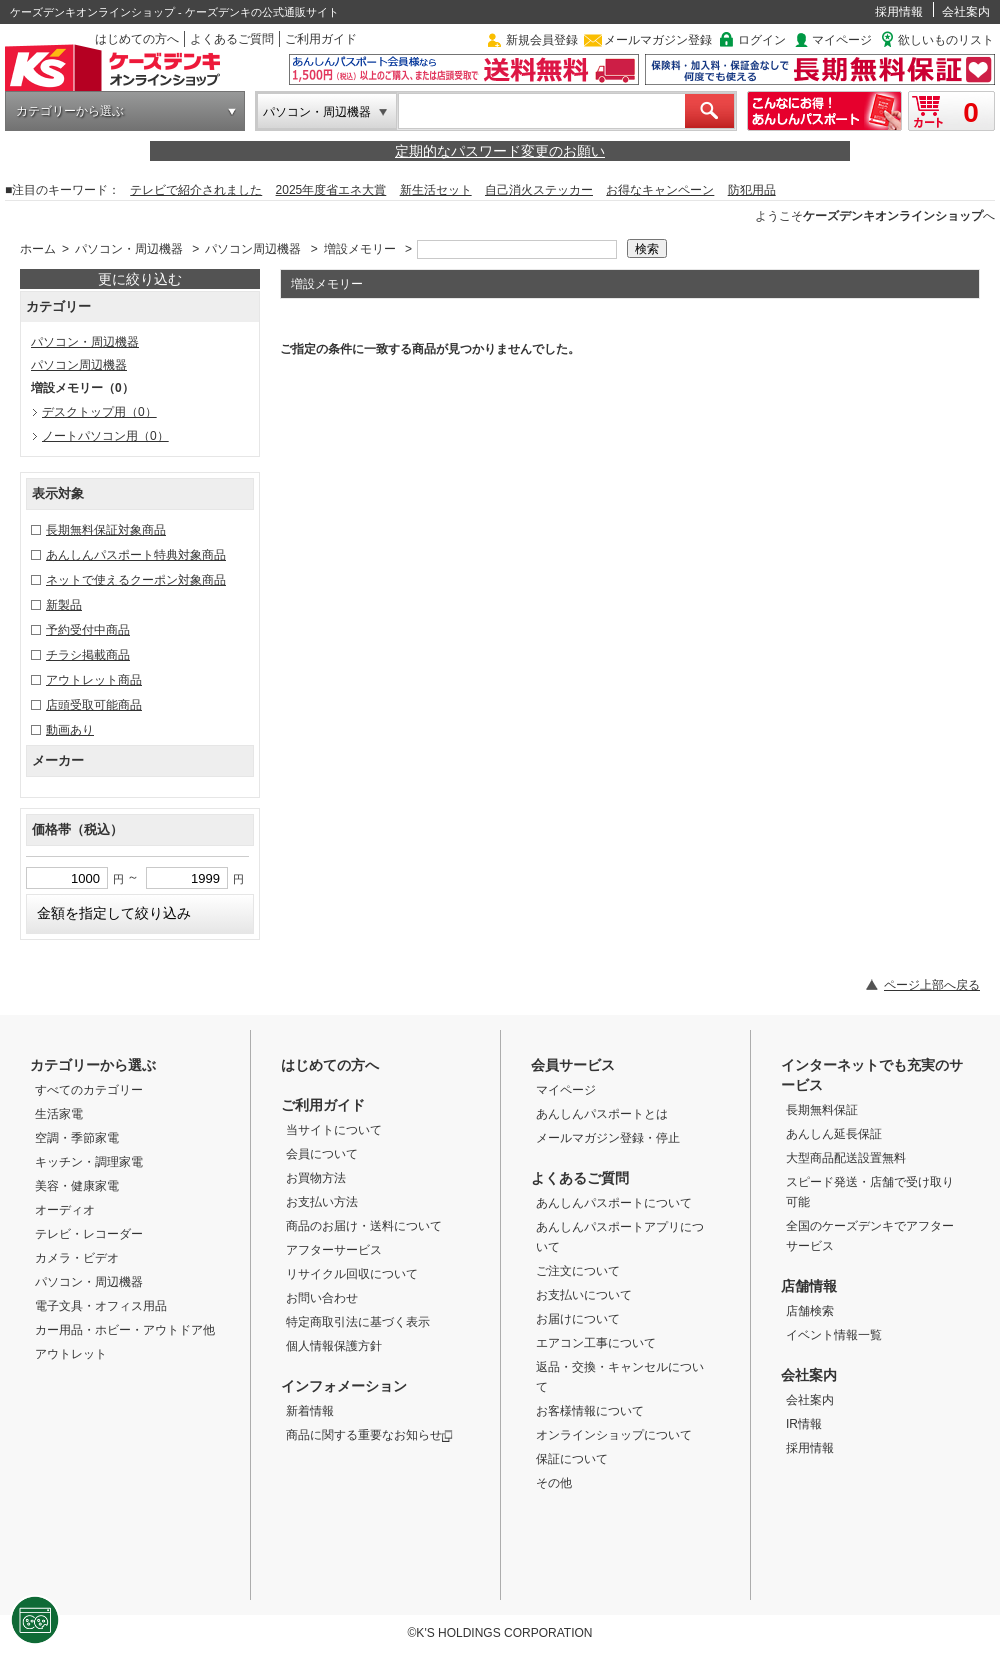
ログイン (762, 40)
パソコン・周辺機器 (317, 112)
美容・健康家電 (77, 1186)
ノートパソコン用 (105, 436)
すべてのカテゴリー (89, 1090)
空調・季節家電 (77, 1138)
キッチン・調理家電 (89, 1162)
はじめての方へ (137, 39)
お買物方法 (316, 1178)
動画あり (70, 730)
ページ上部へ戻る (932, 985)
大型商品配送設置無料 (846, 1158)
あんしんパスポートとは (602, 1114)
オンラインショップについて (614, 1435)
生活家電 (59, 1114)
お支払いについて (584, 1295)
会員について (322, 1154)
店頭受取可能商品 (94, 705)
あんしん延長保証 (834, 1134)
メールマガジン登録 (658, 40)
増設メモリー (360, 249)
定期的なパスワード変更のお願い (500, 151)
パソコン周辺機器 (253, 249)
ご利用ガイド (321, 39)
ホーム (38, 249)
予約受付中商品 (88, 630)
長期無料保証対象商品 (106, 530)
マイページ (842, 40)
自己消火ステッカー (539, 190)
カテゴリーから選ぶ (70, 111)
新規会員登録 (542, 40)
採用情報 (899, 12)
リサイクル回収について (352, 1274)
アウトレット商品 (94, 680)
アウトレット (71, 1354)
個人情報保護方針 (334, 1346)
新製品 (64, 605)
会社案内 (966, 12)
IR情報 (804, 1424)
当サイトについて (334, 1130)
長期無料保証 (822, 1110)
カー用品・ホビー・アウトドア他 (125, 1330)
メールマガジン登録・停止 (608, 1138)
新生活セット (436, 190)
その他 (554, 1483)
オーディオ (65, 1210)
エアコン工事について (596, 1343)
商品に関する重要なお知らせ (369, 1435)
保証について (572, 1459)
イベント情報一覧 (834, 1335)
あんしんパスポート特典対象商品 (136, 555)
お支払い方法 (322, 1202)
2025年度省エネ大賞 (331, 190)
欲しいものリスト (946, 40)
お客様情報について (590, 1411)
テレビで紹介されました (196, 190)
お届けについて (578, 1319)
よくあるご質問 (232, 39)
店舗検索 (810, 1311)
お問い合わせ (322, 1298)
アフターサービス (334, 1250)
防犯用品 (752, 190)
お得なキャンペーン (660, 190)
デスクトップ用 (99, 412)
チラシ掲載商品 (88, 655)
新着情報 (310, 1411)
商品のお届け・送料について (364, 1226)
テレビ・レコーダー (89, 1234)
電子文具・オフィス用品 (101, 1306)
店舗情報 (809, 1286)
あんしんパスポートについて (614, 1203)
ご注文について (578, 1271)
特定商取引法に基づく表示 (358, 1322)
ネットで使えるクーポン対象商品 (136, 580)
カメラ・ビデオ (77, 1258)
